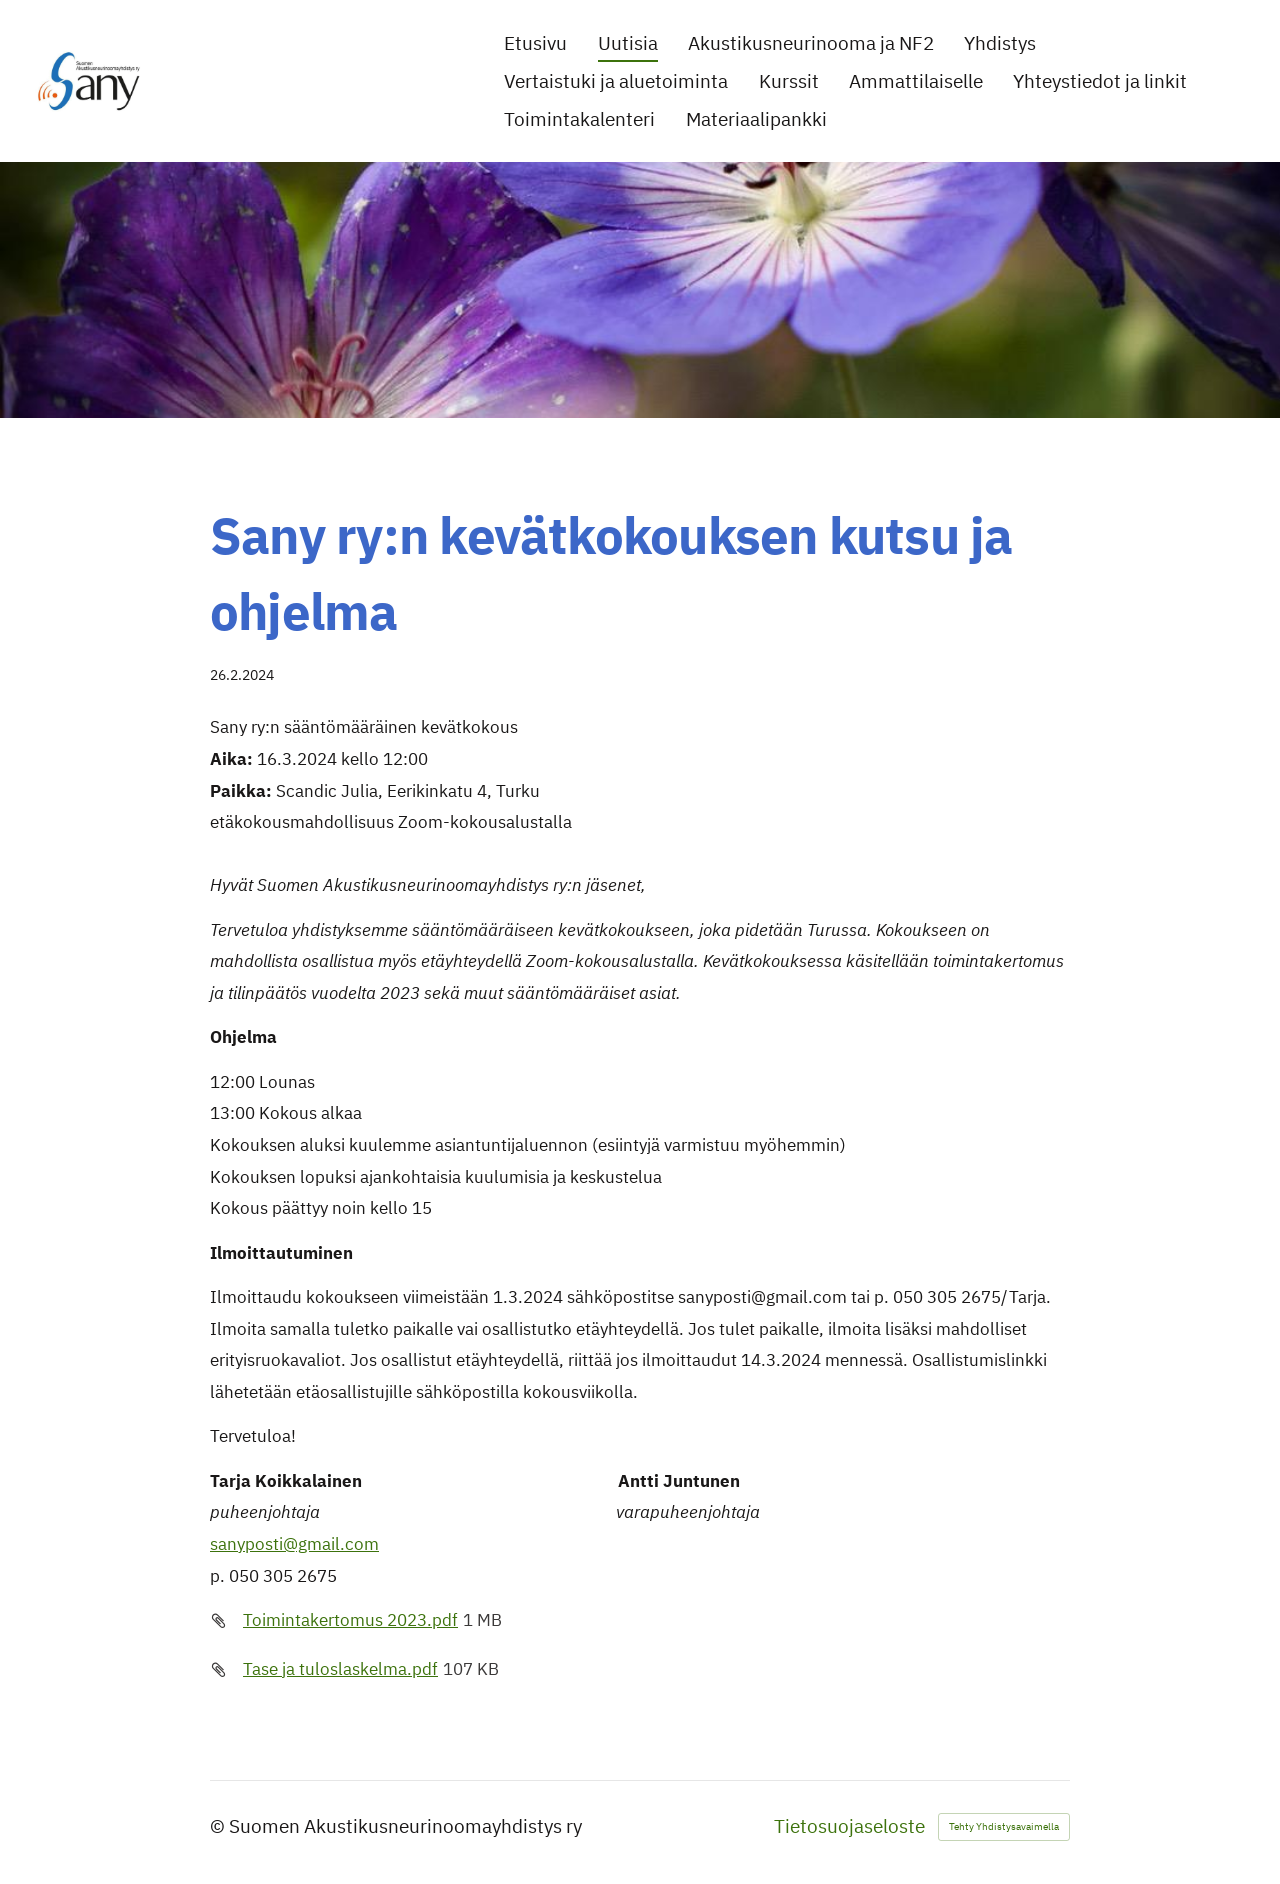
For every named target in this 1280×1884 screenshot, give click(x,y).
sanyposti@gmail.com (294, 1544)
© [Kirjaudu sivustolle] (219, 1826)
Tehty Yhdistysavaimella (1004, 1826)
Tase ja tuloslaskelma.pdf (340, 1669)
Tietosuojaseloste (849, 1826)
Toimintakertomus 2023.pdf (350, 1620)
